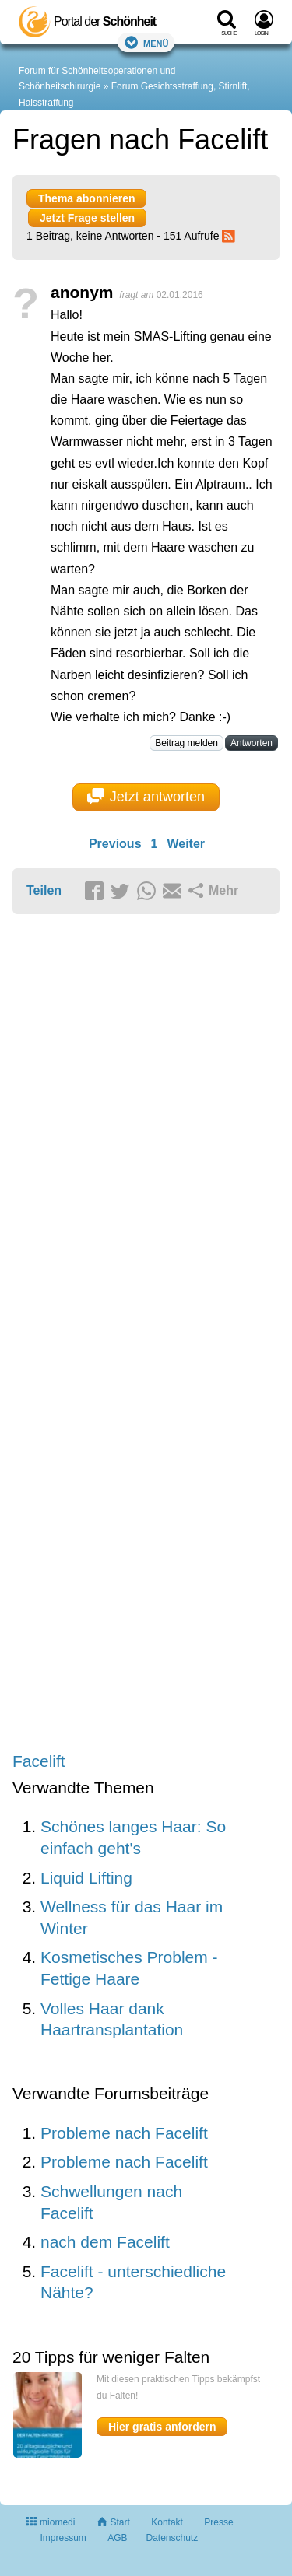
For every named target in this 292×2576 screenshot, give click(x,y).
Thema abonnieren (86, 198)
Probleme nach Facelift (124, 2133)
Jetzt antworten (146, 796)
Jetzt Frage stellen (87, 218)
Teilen (44, 890)
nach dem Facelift (105, 2242)
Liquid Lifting (86, 1878)
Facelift (38, 1761)
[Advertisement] (146, 1334)
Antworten (251, 743)
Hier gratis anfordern (162, 2426)
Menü (146, 42)
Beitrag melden (186, 743)
